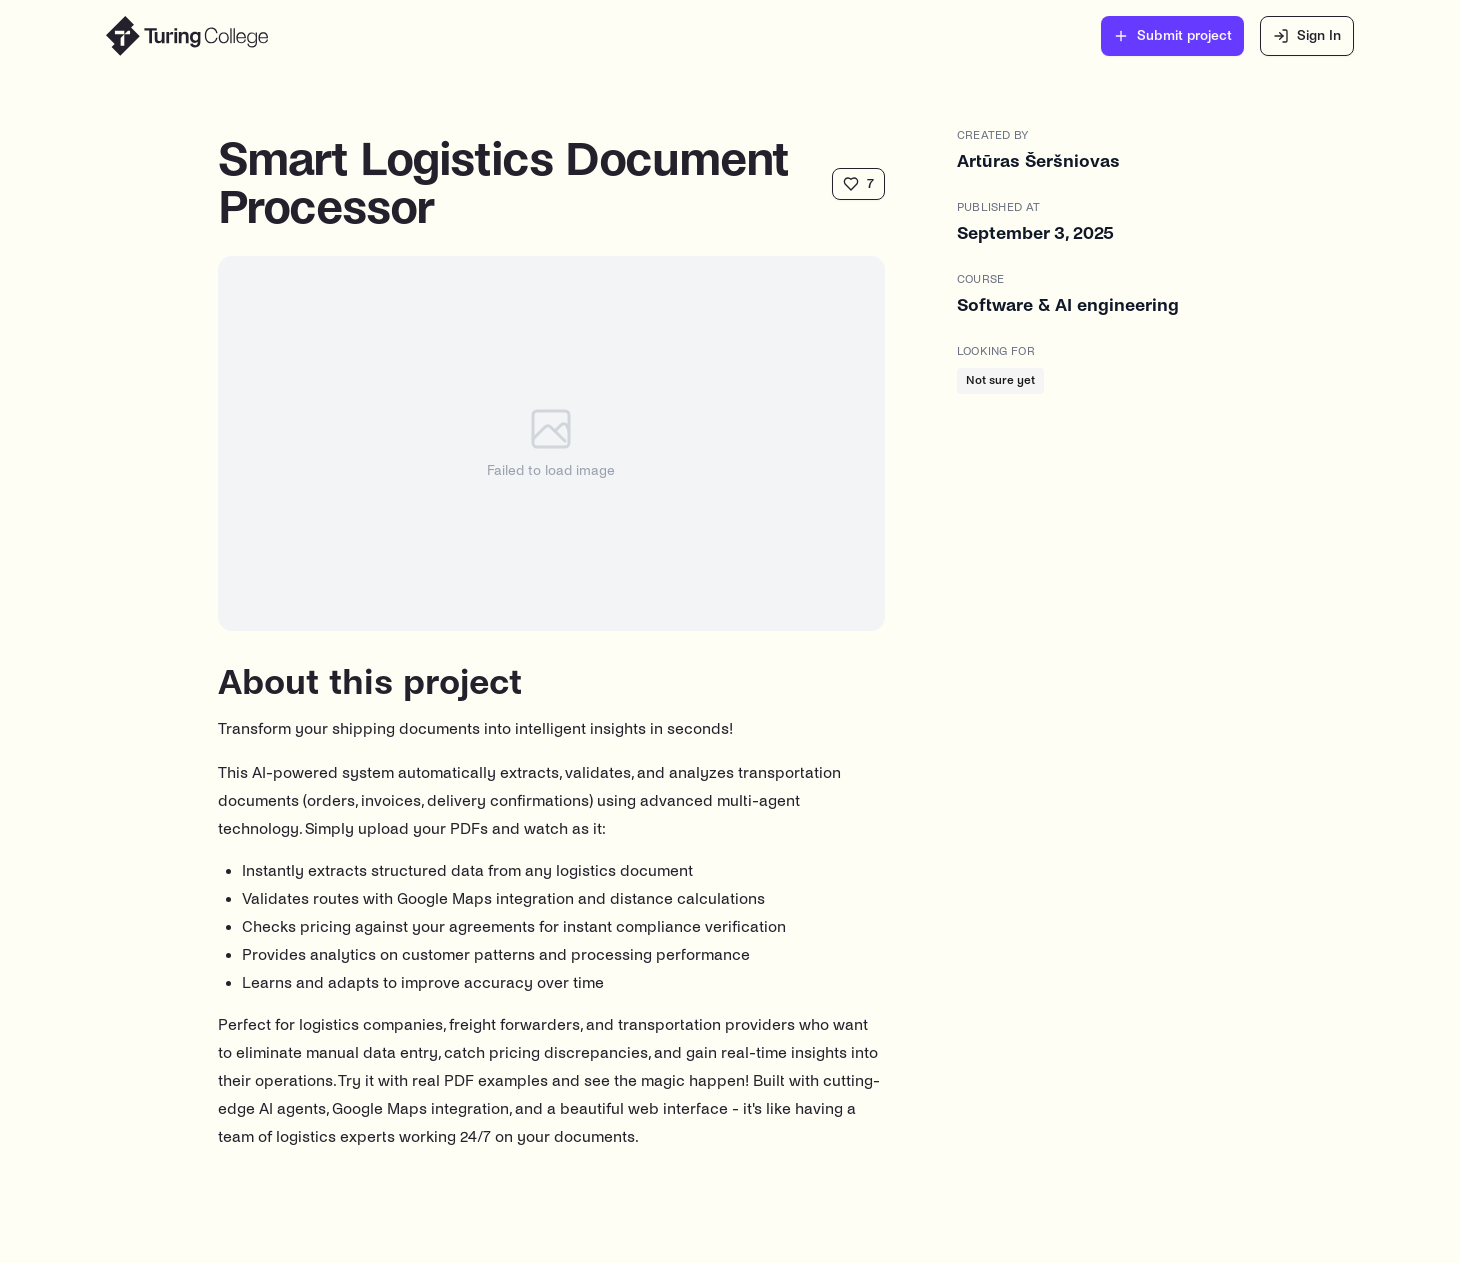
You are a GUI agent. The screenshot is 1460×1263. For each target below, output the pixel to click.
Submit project (1172, 36)
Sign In (1307, 36)
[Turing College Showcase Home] (187, 36)
